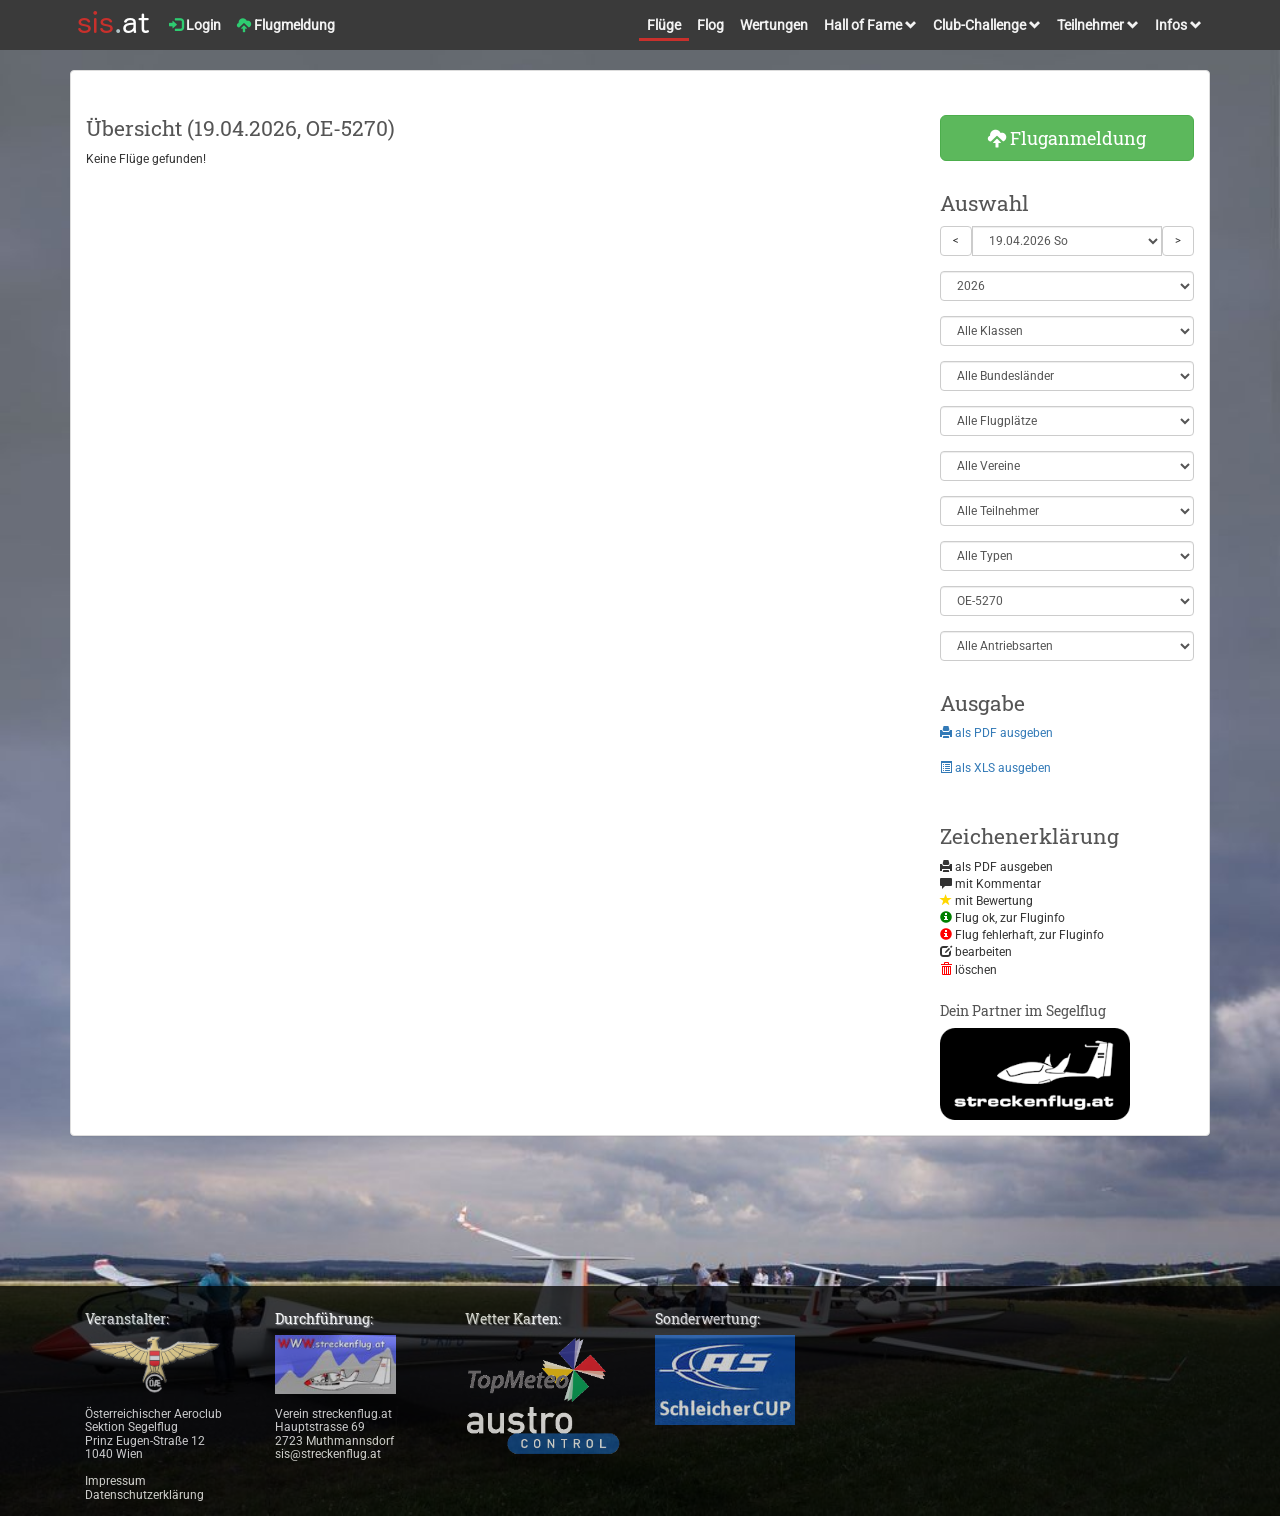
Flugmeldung (286, 25)
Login (195, 25)
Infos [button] (1178, 25)
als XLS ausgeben (995, 768)
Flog (710, 25)
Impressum (115, 1481)
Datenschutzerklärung (144, 1495)
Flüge (664, 25)
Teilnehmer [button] (1098, 25)
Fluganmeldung (1067, 138)
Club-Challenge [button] (987, 25)
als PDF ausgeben (996, 733)
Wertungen (774, 25)
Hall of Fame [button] (870, 25)
